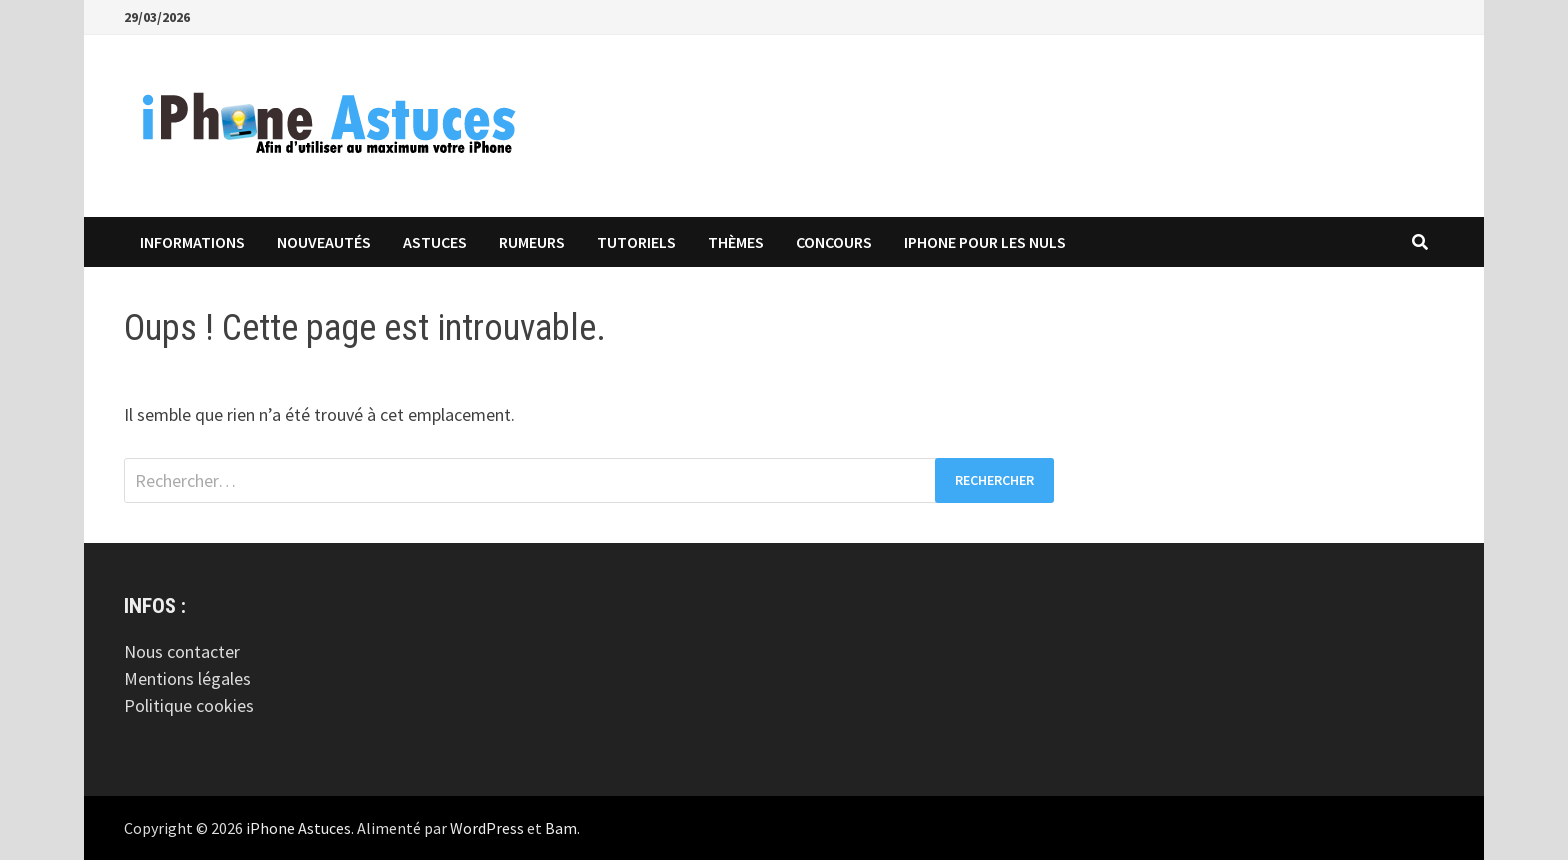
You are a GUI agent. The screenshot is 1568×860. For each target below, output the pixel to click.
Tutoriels (636, 242)
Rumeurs (532, 242)
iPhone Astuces (298, 828)
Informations (192, 242)
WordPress (487, 828)
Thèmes (736, 242)
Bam (561, 828)
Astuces (435, 242)
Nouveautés (324, 242)
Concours (834, 242)
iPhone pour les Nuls (985, 242)
